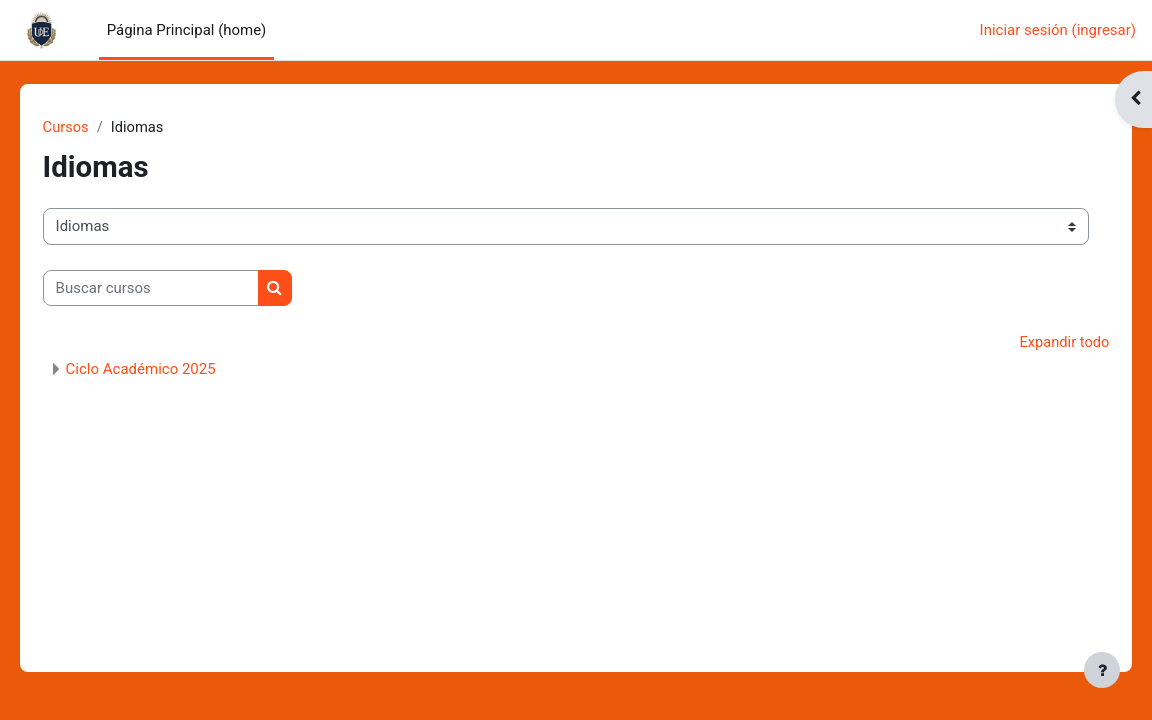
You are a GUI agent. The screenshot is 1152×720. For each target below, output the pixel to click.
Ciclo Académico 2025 (169, 370)
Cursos (94, 127)
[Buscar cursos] (179, 288)
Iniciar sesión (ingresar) (1058, 30)
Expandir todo (1035, 343)
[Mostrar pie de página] (1102, 670)
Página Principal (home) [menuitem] (187, 30)
